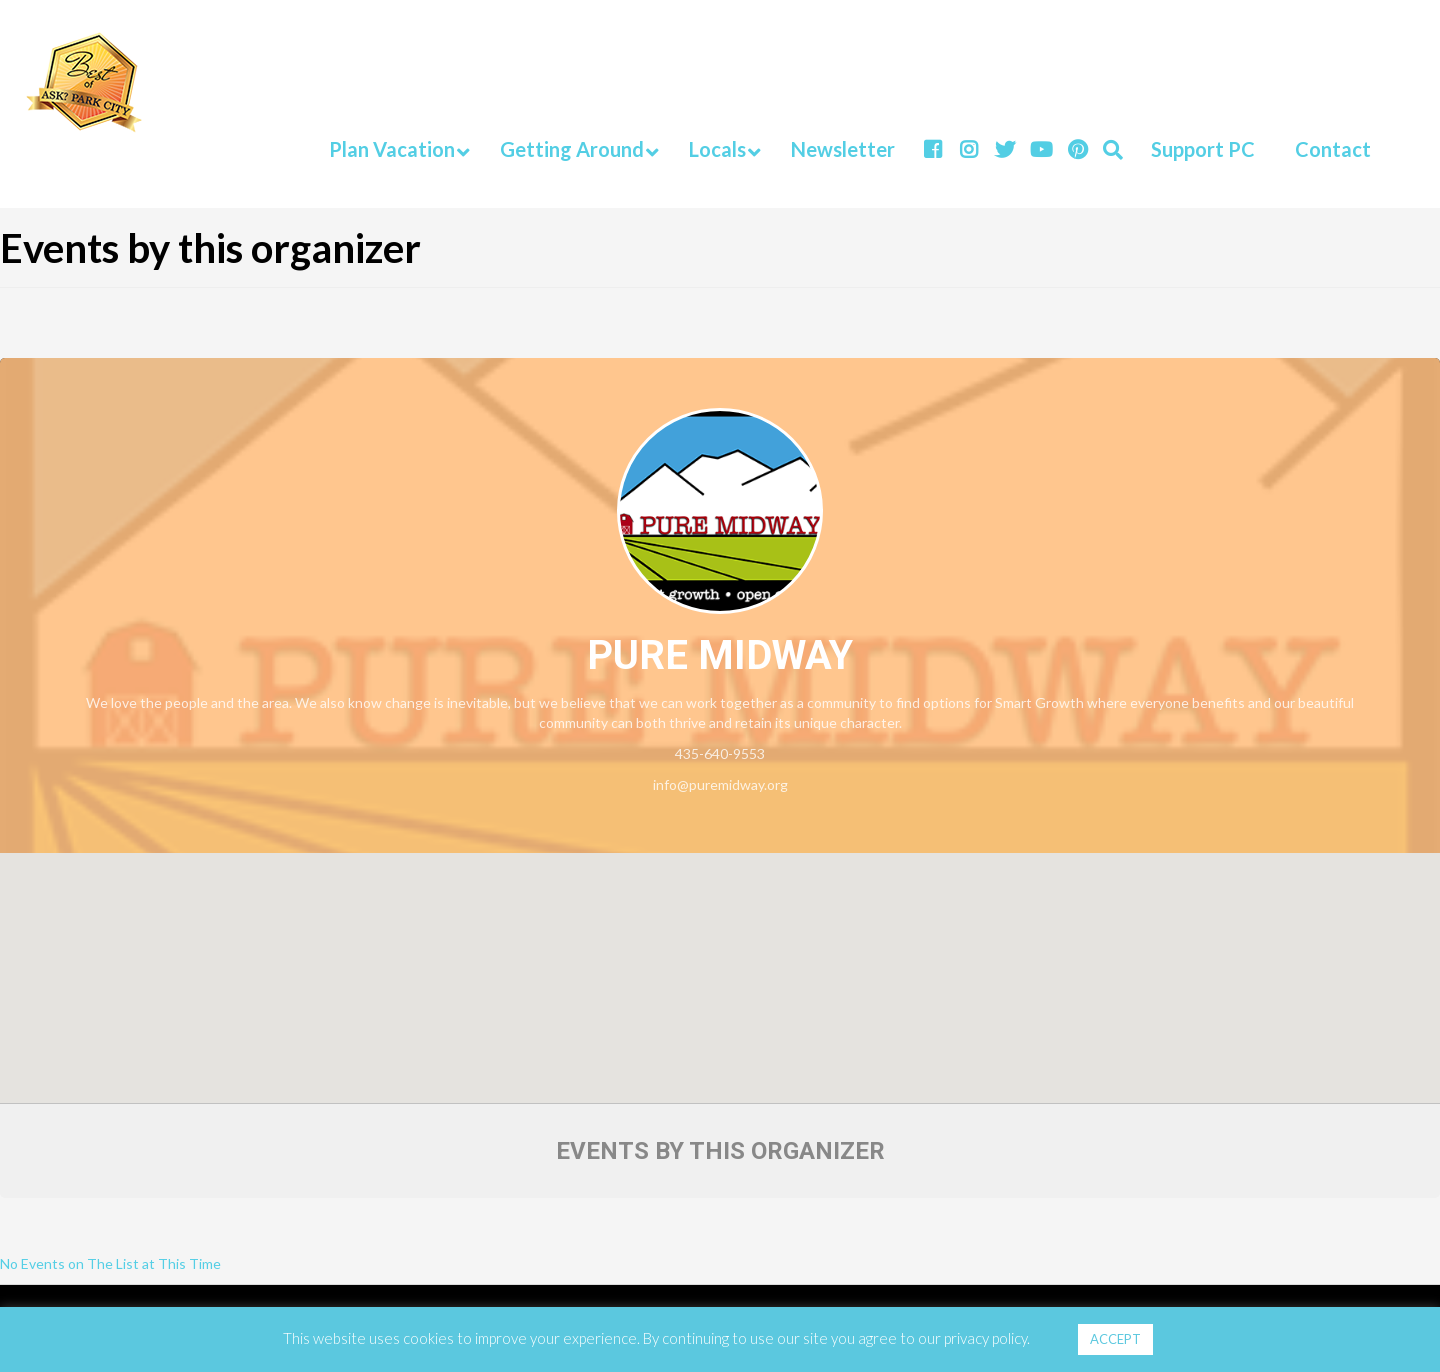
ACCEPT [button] (1115, 1339)
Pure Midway (720, 655)
